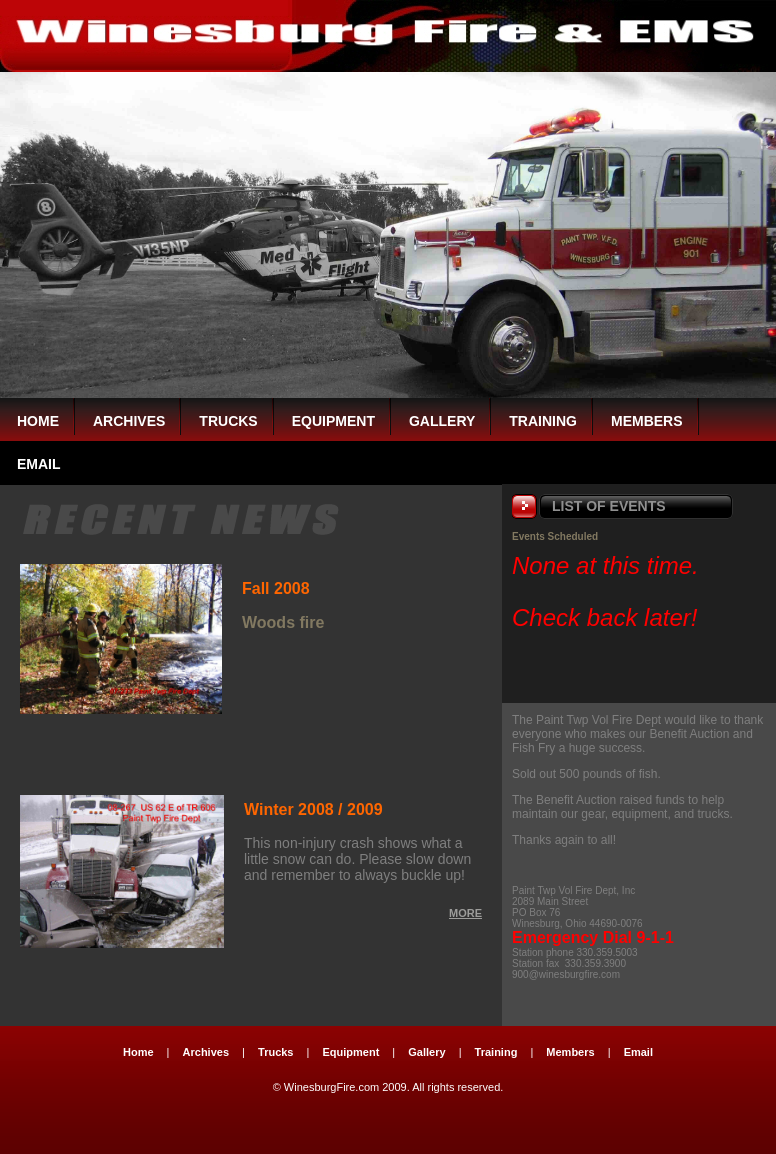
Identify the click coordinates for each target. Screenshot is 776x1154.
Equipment (333, 421)
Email (638, 1052)
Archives (129, 421)
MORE (465, 913)
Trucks (228, 421)
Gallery (442, 421)
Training (543, 421)
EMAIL (39, 464)
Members (647, 421)
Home (38, 421)
